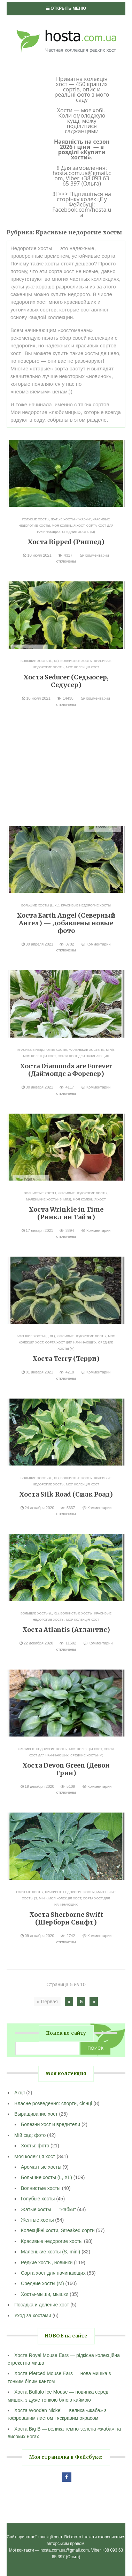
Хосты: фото (35, 2145)
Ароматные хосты (41, 2167)
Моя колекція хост (68, 525)
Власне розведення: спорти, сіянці (53, 2103)
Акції (19, 2092)
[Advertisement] (66, 768)
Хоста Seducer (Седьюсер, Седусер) (66, 681)
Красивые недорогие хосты (86, 905)
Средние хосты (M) (78, 532)
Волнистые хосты (77, 661)
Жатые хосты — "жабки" (48, 2209)
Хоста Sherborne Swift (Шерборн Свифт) (66, 1918)
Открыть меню (66, 8)
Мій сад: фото (30, 2135)
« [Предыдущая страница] (69, 2001)
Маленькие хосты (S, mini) (91, 1050)
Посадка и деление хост (41, 2304)
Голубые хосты (35, 519)
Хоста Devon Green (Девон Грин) (66, 1769)
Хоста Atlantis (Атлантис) (66, 1630)
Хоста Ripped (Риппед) (66, 542)
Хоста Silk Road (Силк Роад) (66, 1494)
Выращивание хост (36, 2114)
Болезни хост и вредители (50, 2124)
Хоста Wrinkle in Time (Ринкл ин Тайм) (66, 1213)
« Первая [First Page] (47, 2001)
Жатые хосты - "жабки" (71, 519)
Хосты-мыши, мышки (45, 2294)
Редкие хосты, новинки (46, 2262)
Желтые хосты (37, 2220)
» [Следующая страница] (93, 2001)
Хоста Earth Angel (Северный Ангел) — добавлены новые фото (66, 923)
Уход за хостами (32, 2315)
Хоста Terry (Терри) (66, 1359)
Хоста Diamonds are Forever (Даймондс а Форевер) (66, 1070)
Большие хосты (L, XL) (40, 661)
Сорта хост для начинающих (83, 1056)
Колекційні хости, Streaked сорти (58, 2230)
